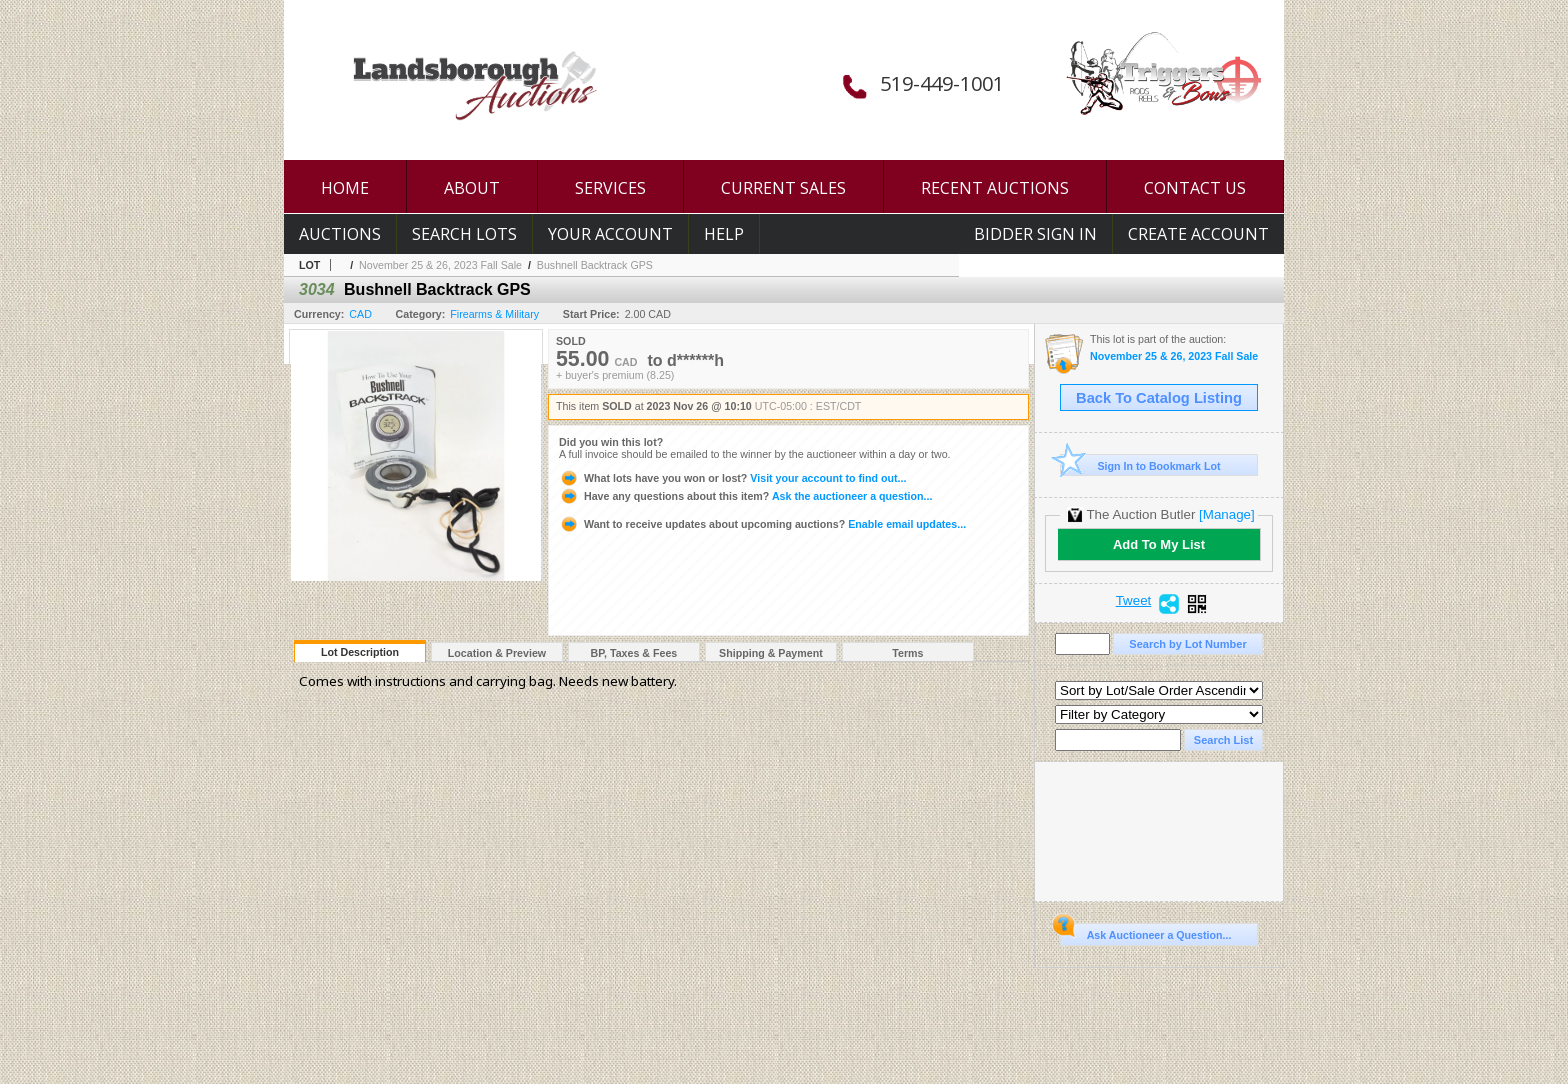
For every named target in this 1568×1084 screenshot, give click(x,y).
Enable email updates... (762, 524)
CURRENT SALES (783, 188)
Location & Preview (497, 653)
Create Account (1198, 234)
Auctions (340, 234)
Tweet (1134, 601)
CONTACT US (1195, 188)
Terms (907, 653)
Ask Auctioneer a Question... (1145, 932)
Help (724, 234)
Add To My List (1159, 544)
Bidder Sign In (1035, 234)
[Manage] (1226, 514)
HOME (345, 188)
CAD (360, 314)
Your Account (610, 234)
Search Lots (464, 234)
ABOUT (472, 188)
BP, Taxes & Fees (634, 653)
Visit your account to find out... (732, 478)
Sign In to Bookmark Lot (1140, 465)
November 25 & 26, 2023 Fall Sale (440, 265)
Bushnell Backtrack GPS (595, 265)
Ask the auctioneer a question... (745, 496)
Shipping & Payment (771, 653)
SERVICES (610, 188)
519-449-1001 (942, 83)
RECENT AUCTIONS (995, 188)
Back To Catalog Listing (1159, 398)
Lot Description (360, 652)
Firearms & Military (494, 314)
